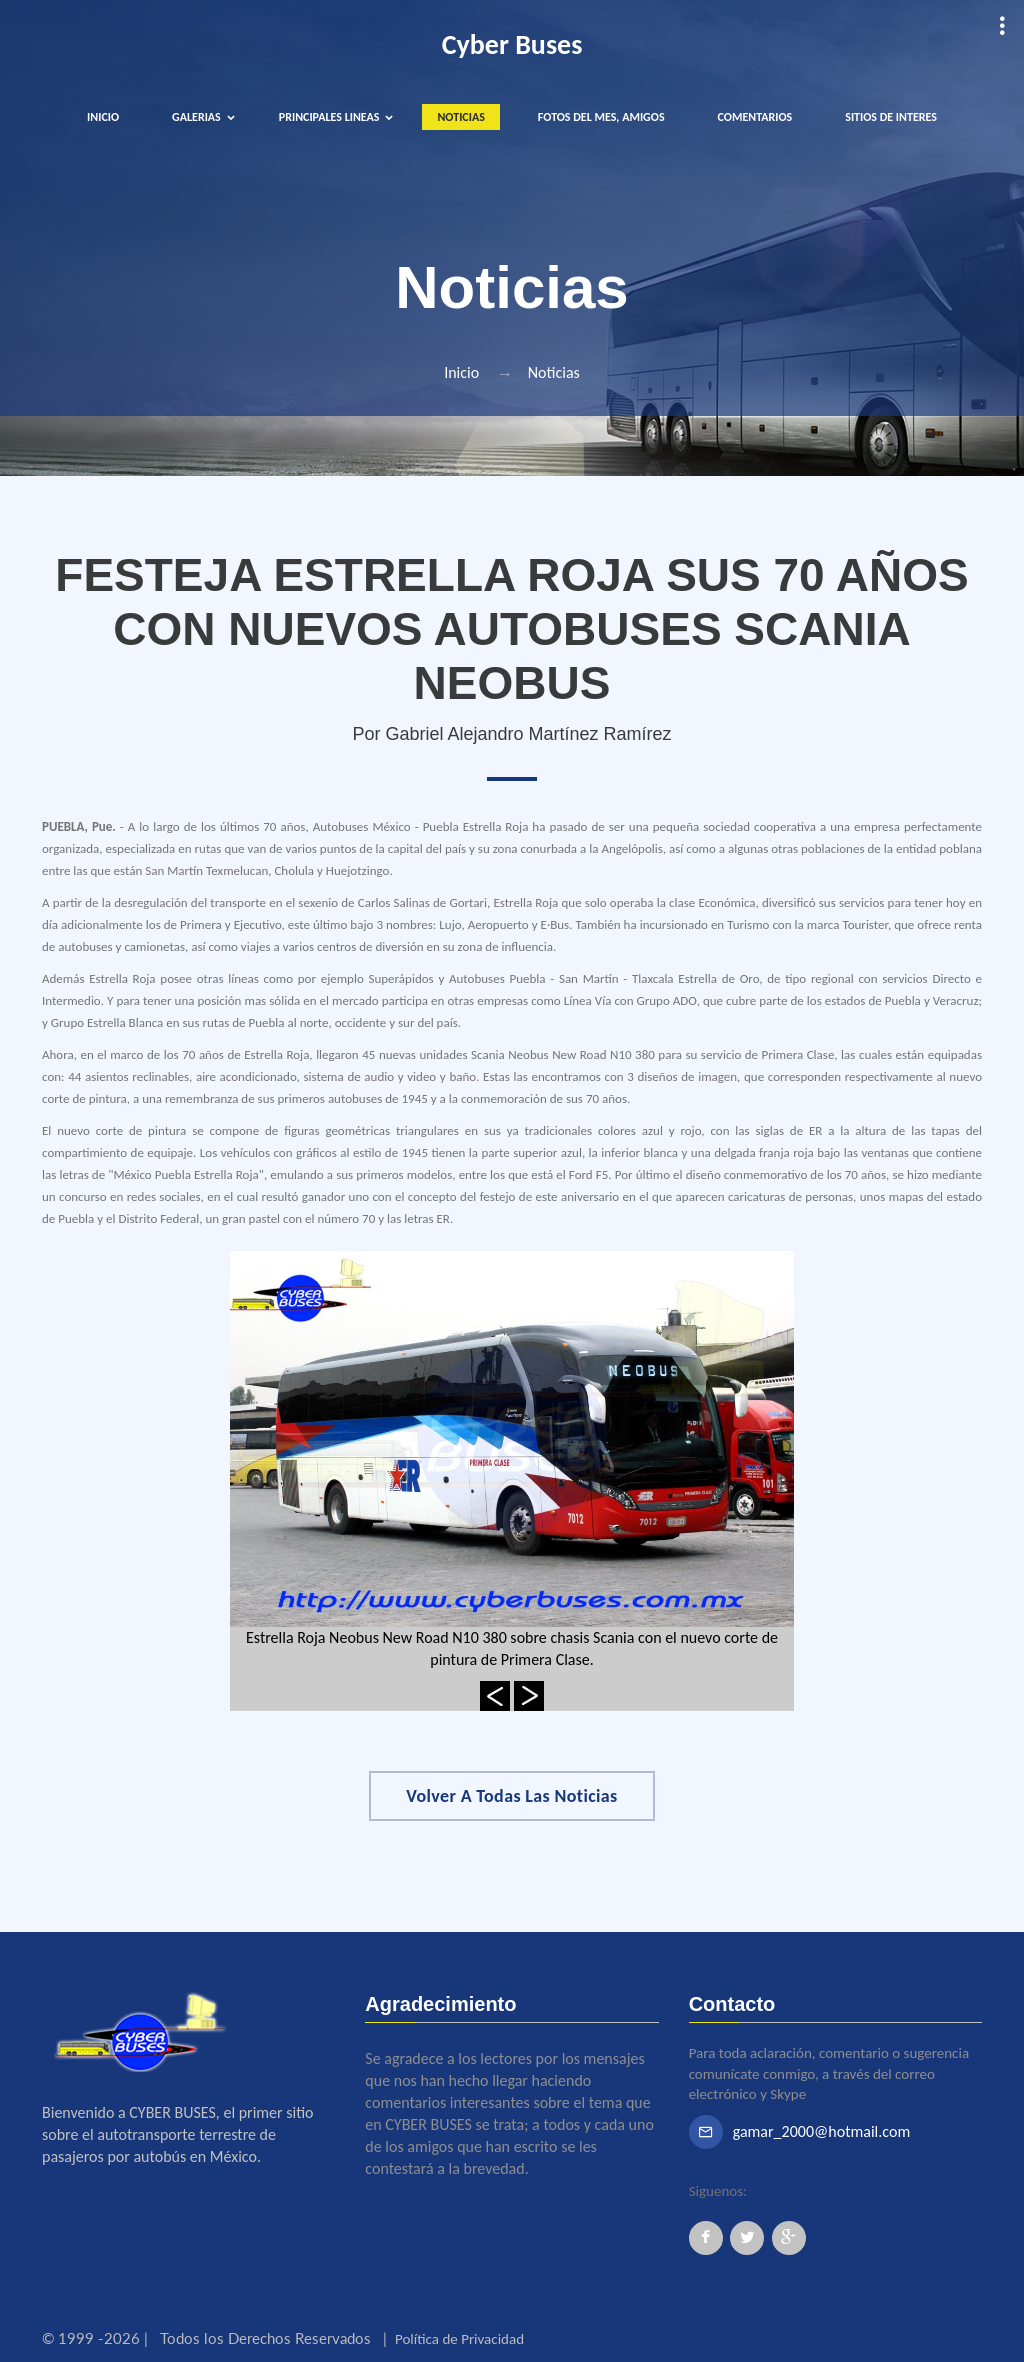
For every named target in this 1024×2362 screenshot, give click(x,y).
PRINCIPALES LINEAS (329, 117)
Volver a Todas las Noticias (511, 1796)
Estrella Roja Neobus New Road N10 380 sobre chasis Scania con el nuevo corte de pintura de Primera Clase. (512, 1648)
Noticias (554, 372)
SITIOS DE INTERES (891, 117)
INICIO (103, 117)
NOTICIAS (460, 117)
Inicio (461, 372)
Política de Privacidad (459, 2339)
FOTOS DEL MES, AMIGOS (601, 117)
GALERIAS (196, 117)
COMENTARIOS (755, 117)
